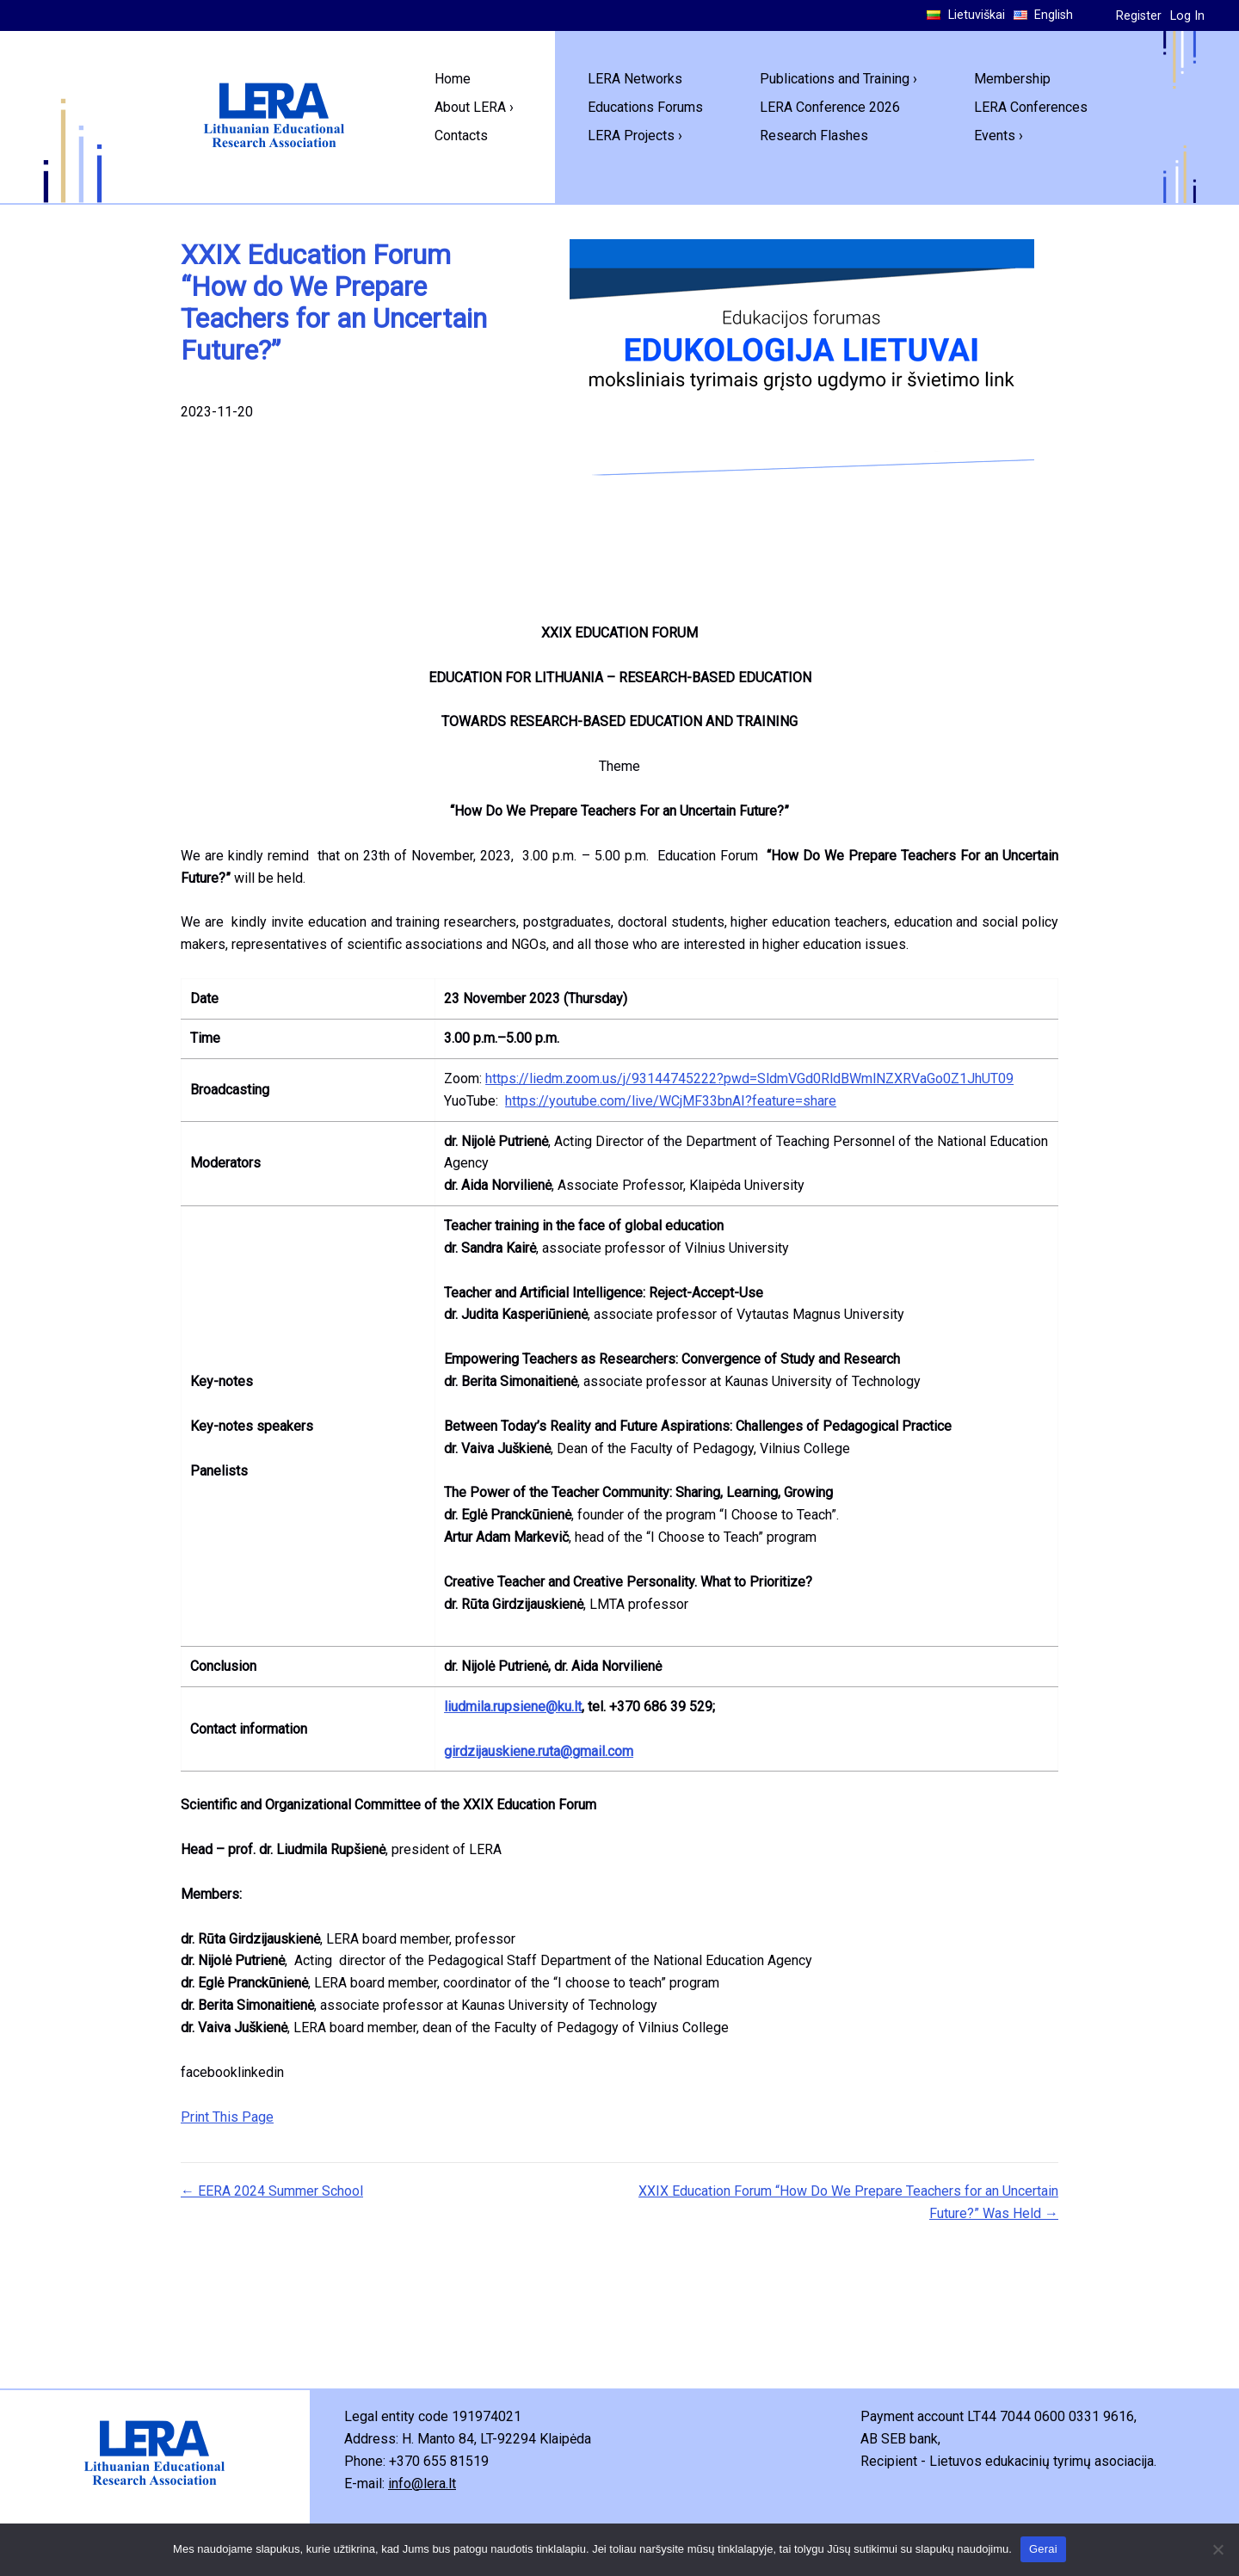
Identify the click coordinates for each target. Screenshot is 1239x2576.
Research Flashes (814, 135)
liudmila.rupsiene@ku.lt (513, 1706)
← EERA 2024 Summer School (272, 2191)
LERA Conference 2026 (830, 107)
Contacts (461, 135)
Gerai (1043, 2548)
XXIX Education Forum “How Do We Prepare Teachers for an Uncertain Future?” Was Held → (848, 2202)
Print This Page (227, 2117)
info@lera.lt (422, 2483)
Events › (998, 135)
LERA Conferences (1031, 107)
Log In (1187, 16)
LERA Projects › (635, 135)
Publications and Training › (838, 79)
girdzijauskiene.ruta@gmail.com (538, 1751)
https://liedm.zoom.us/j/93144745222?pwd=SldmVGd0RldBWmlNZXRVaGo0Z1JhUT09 (749, 1078)
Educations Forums (645, 107)
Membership (1012, 79)
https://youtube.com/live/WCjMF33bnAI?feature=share (670, 1101)
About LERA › (474, 107)
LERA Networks (635, 79)
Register (1139, 16)
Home (453, 79)
